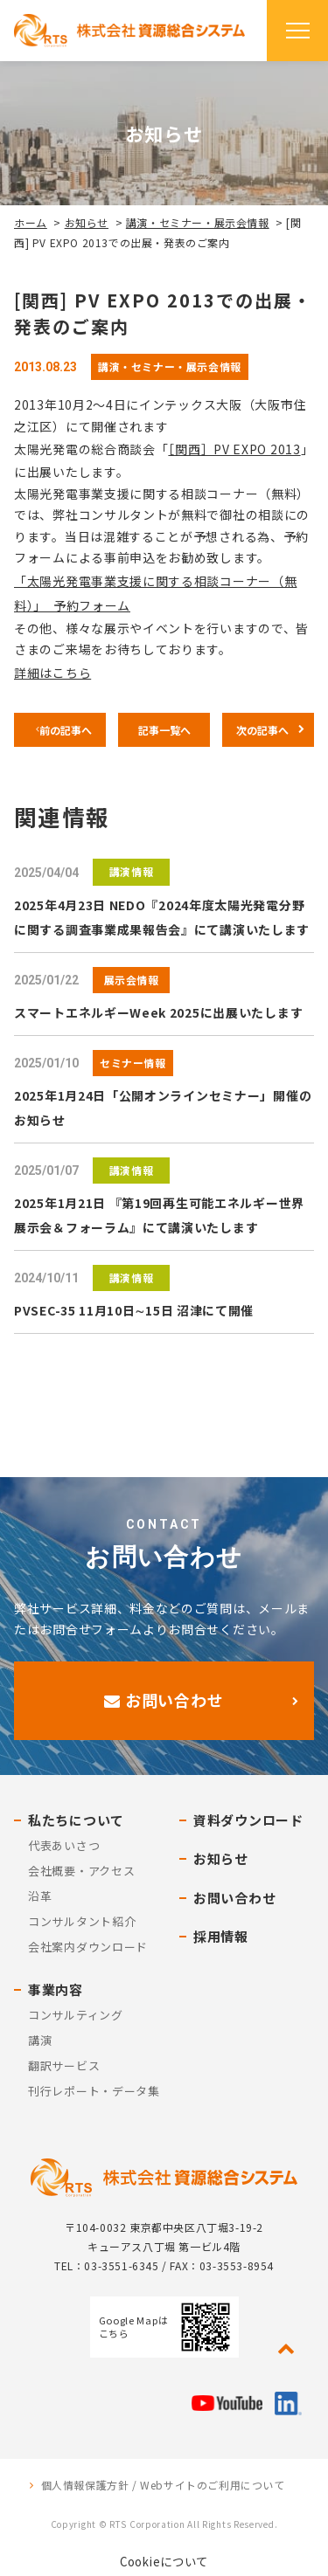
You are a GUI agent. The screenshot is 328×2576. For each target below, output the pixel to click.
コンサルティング (75, 2014)
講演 (40, 2040)
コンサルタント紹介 (82, 1921)
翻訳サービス (64, 2065)
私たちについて (76, 1820)
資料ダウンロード (248, 1820)
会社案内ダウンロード (88, 1946)
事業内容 (55, 1989)
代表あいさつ (64, 1845)
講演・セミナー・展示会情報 (197, 222)
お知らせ (86, 222)
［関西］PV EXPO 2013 (234, 449)
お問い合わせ (164, 1700)
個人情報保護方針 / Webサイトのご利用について (163, 2484)
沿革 (40, 1896)
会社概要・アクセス (81, 1870)
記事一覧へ (164, 729)
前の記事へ (65, 729)
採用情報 (220, 1936)
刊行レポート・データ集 (94, 2090)
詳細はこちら (52, 672)
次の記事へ (262, 729)
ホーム (30, 222)
